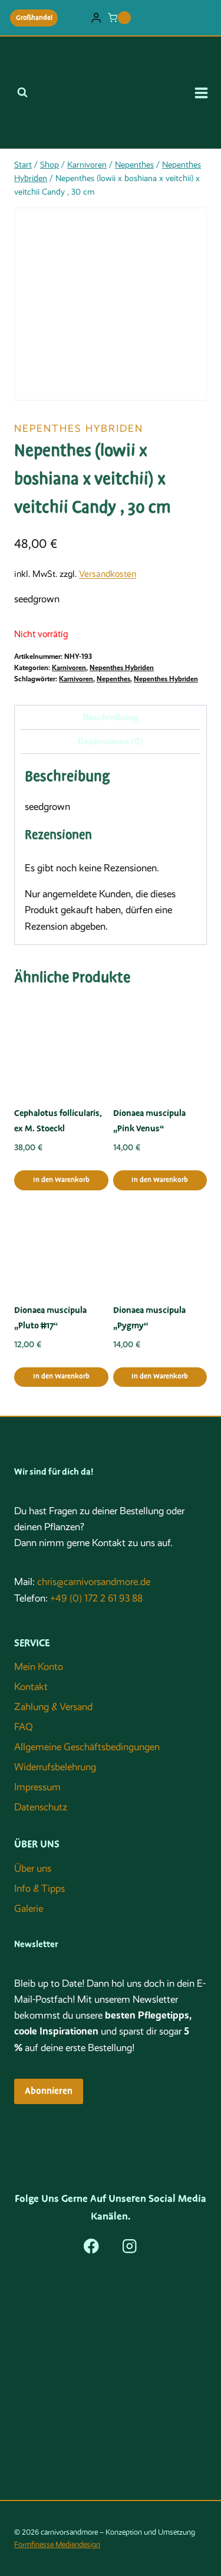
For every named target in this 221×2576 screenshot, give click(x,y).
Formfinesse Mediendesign (57, 2544)
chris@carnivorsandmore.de (93, 1581)
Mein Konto (38, 1666)
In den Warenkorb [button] (61, 1180)
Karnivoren (69, 668)
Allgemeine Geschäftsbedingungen (87, 1747)
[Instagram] (130, 2246)
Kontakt (31, 1686)
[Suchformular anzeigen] (22, 92)
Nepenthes (113, 679)
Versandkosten (107, 574)
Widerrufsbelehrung (55, 1767)
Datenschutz (40, 1807)
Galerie (28, 1908)
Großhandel (34, 17)
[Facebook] (91, 2246)
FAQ (23, 1726)
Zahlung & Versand (53, 1706)
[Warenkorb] (119, 17)
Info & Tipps (39, 1888)
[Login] (96, 18)
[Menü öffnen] (205, 92)
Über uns (32, 1868)
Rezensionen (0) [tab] (110, 741)
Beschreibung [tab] (110, 717)
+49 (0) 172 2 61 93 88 (96, 1598)
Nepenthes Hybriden (78, 428)
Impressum (37, 1787)
